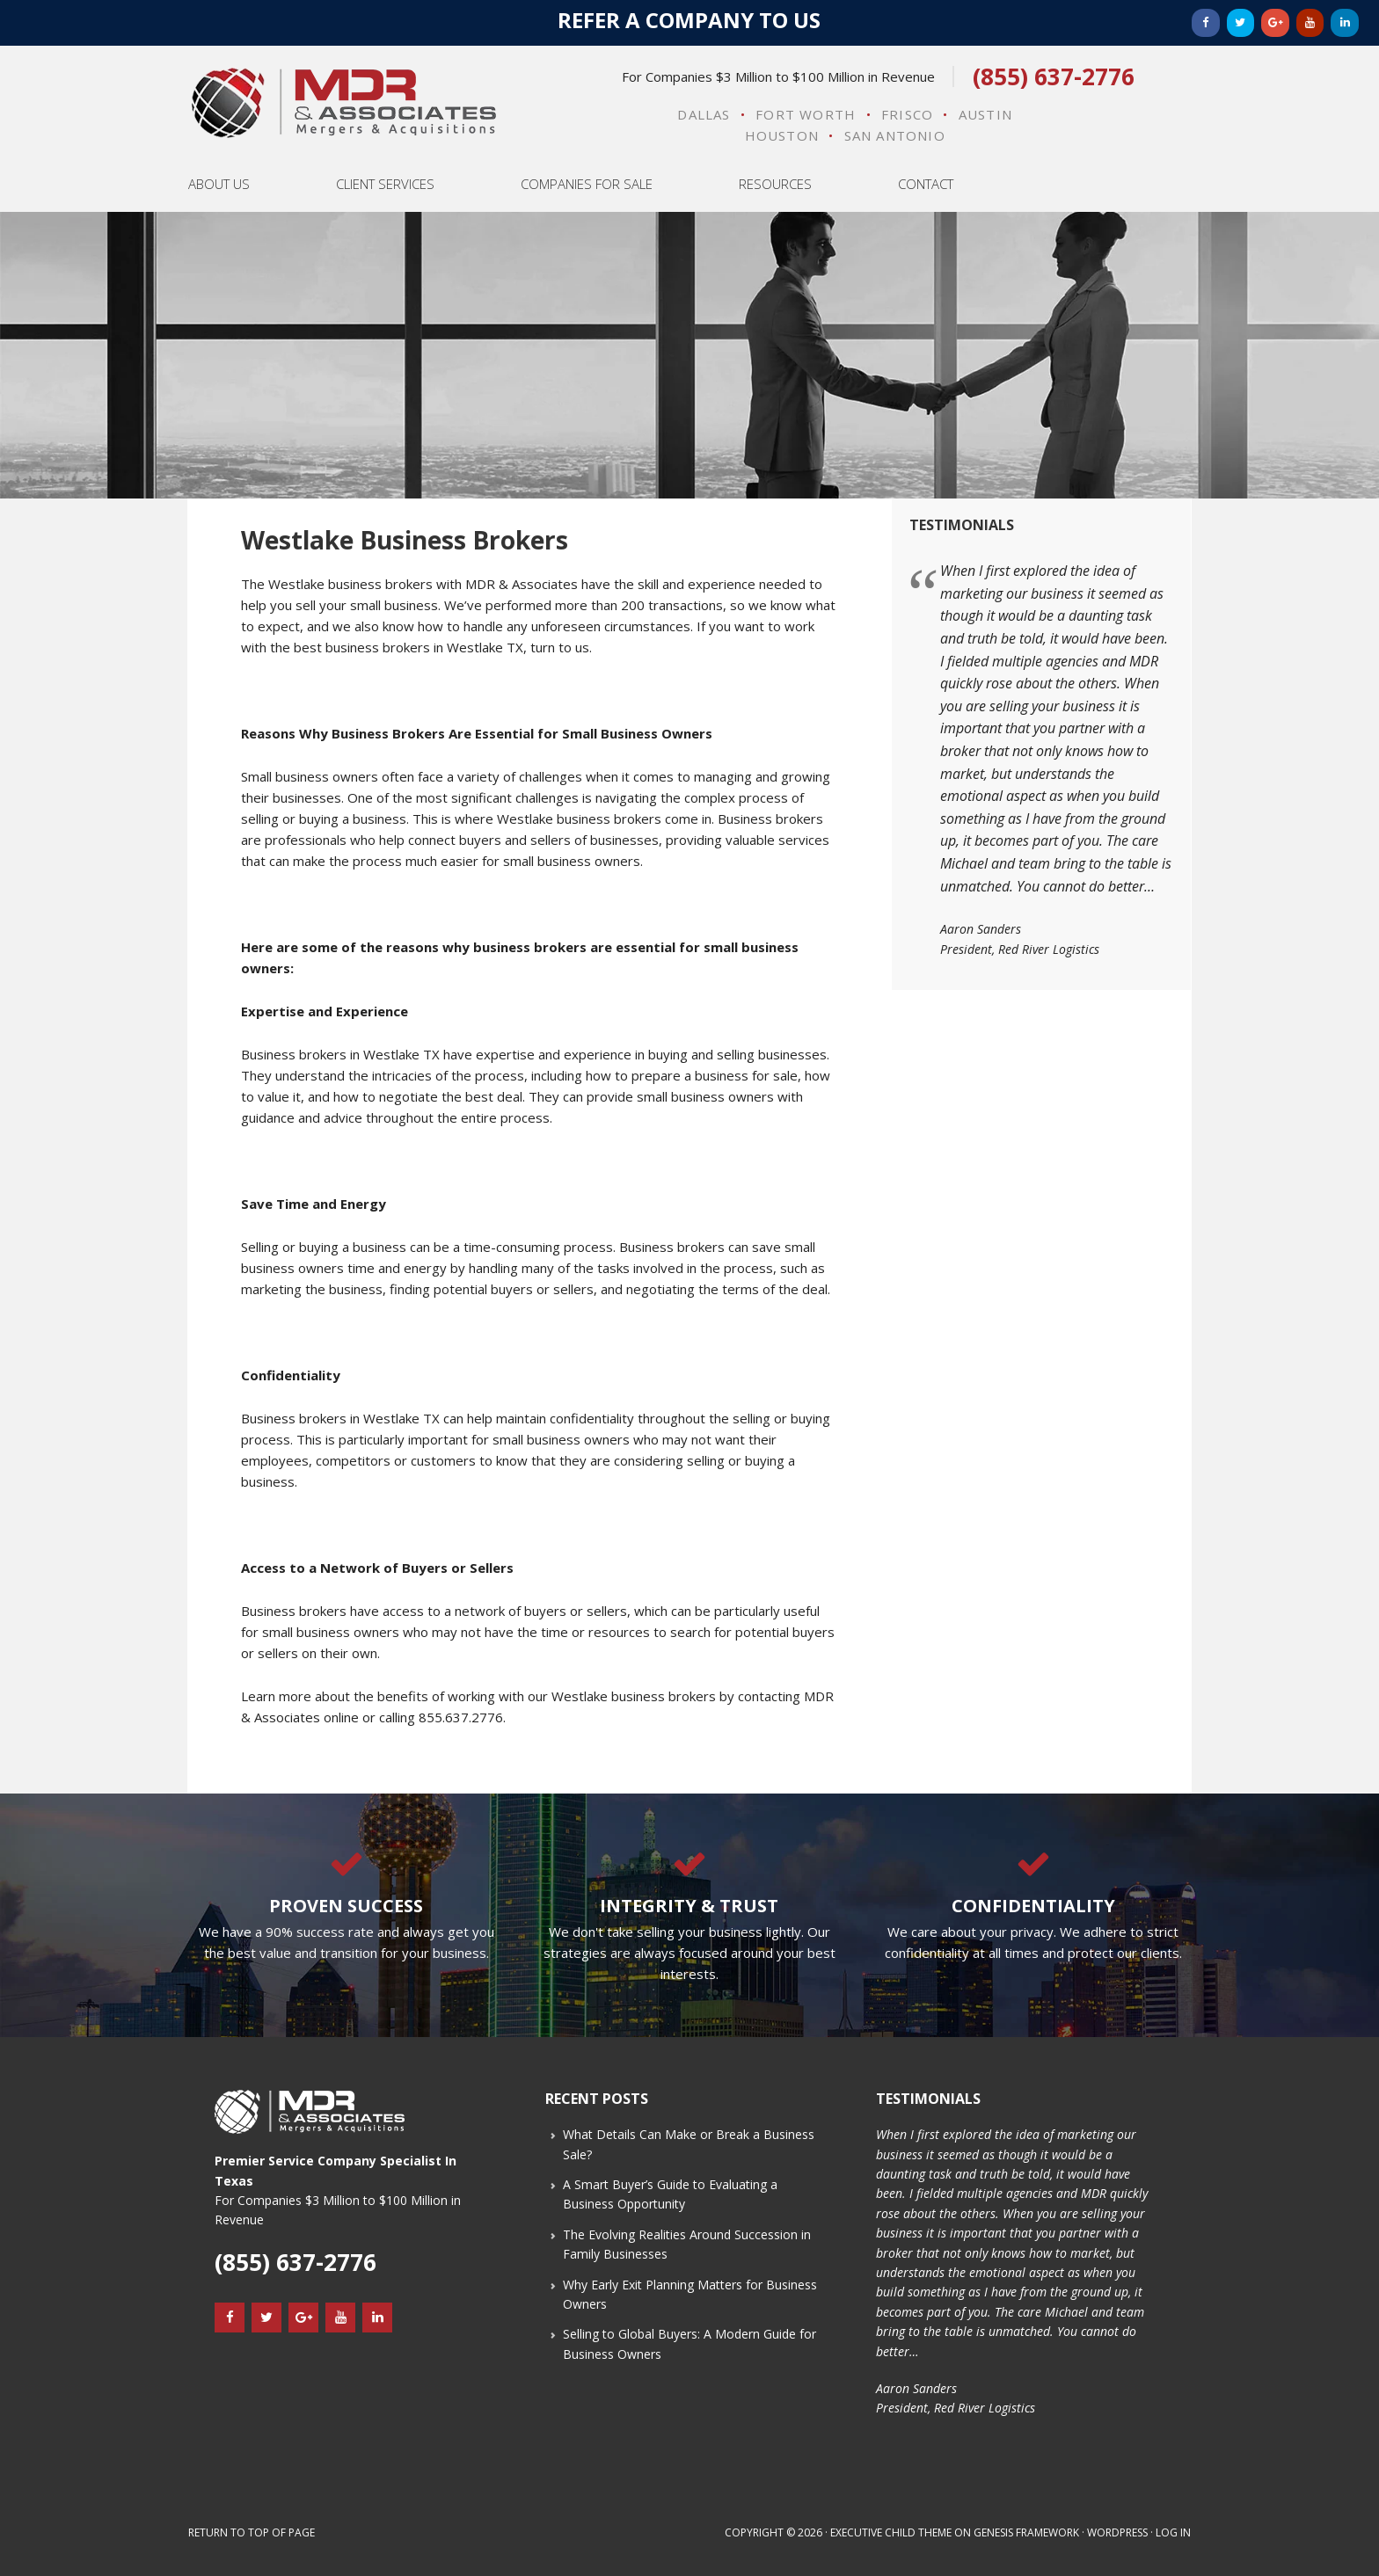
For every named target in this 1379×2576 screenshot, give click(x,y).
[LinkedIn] (1345, 23)
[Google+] (1275, 23)
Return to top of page (251, 2532)
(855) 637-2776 (1054, 76)
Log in (1173, 2532)
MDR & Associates (343, 103)
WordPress (1117, 2532)
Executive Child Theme (891, 2532)
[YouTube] (1310, 23)
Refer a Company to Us (689, 19)
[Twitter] (1241, 23)
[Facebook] (1206, 23)
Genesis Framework (1026, 2532)
